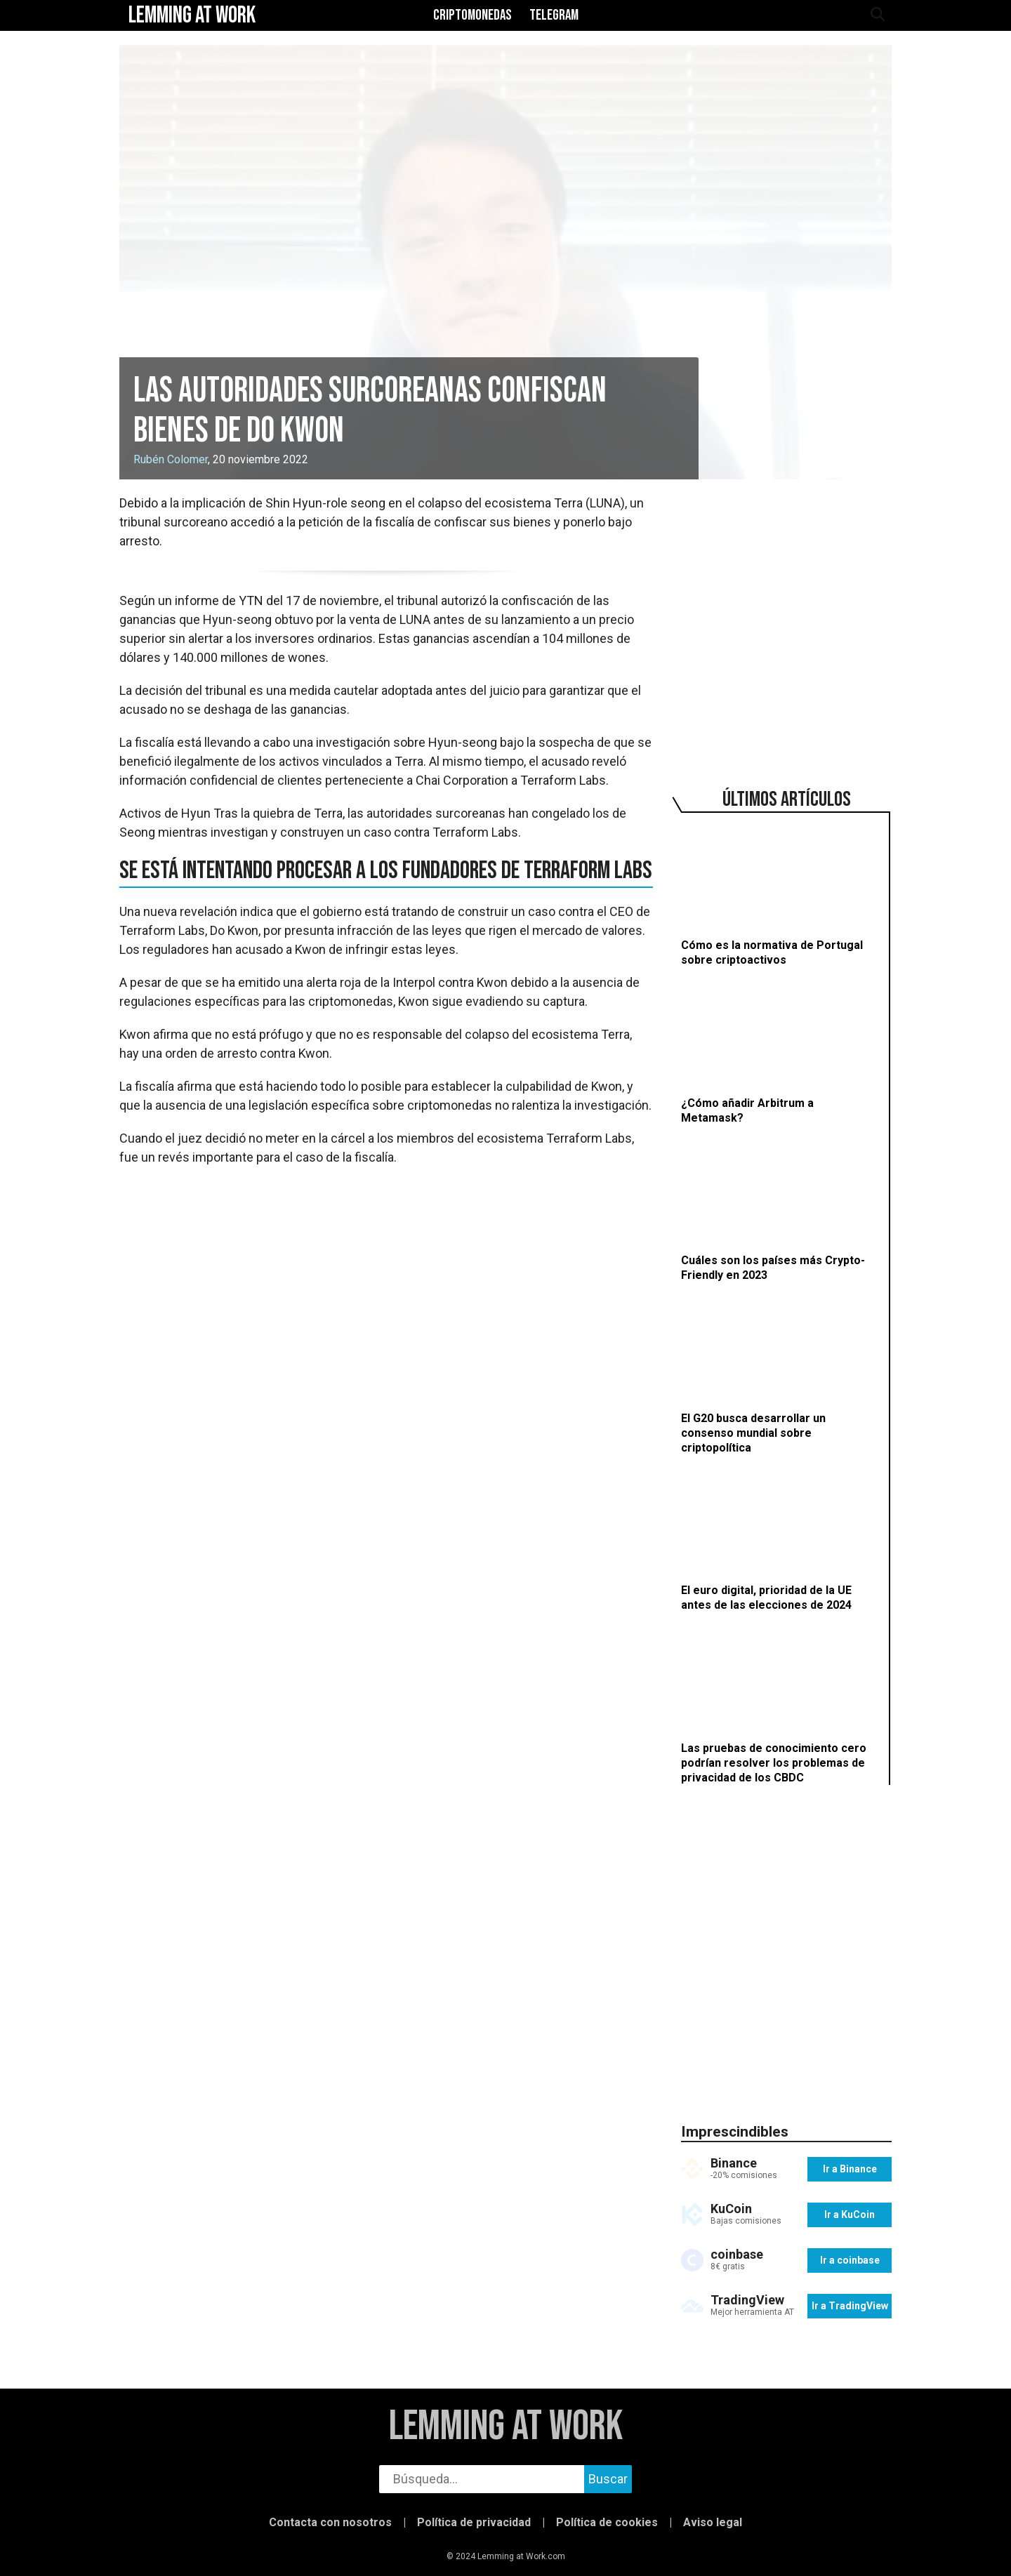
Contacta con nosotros (330, 2522)
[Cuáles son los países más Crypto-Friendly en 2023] (779, 1211)
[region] (786, 619)
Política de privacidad (474, 2522)
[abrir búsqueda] (877, 15)
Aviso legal (712, 2522)
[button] (35, 2560)
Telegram (554, 15)
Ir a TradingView (850, 2305)
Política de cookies (607, 2522)
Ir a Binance (850, 2169)
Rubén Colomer (170, 459)
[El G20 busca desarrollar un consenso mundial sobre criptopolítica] (779, 1375)
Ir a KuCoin (849, 2214)
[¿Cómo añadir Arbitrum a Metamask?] (779, 1053)
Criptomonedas (472, 15)
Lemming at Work (506, 2427)
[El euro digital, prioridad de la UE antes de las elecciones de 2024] (779, 1541)
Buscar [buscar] (608, 2478)
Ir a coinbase (850, 2260)
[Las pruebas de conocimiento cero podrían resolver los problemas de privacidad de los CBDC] (779, 1705)
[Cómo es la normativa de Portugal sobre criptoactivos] (779, 896)
